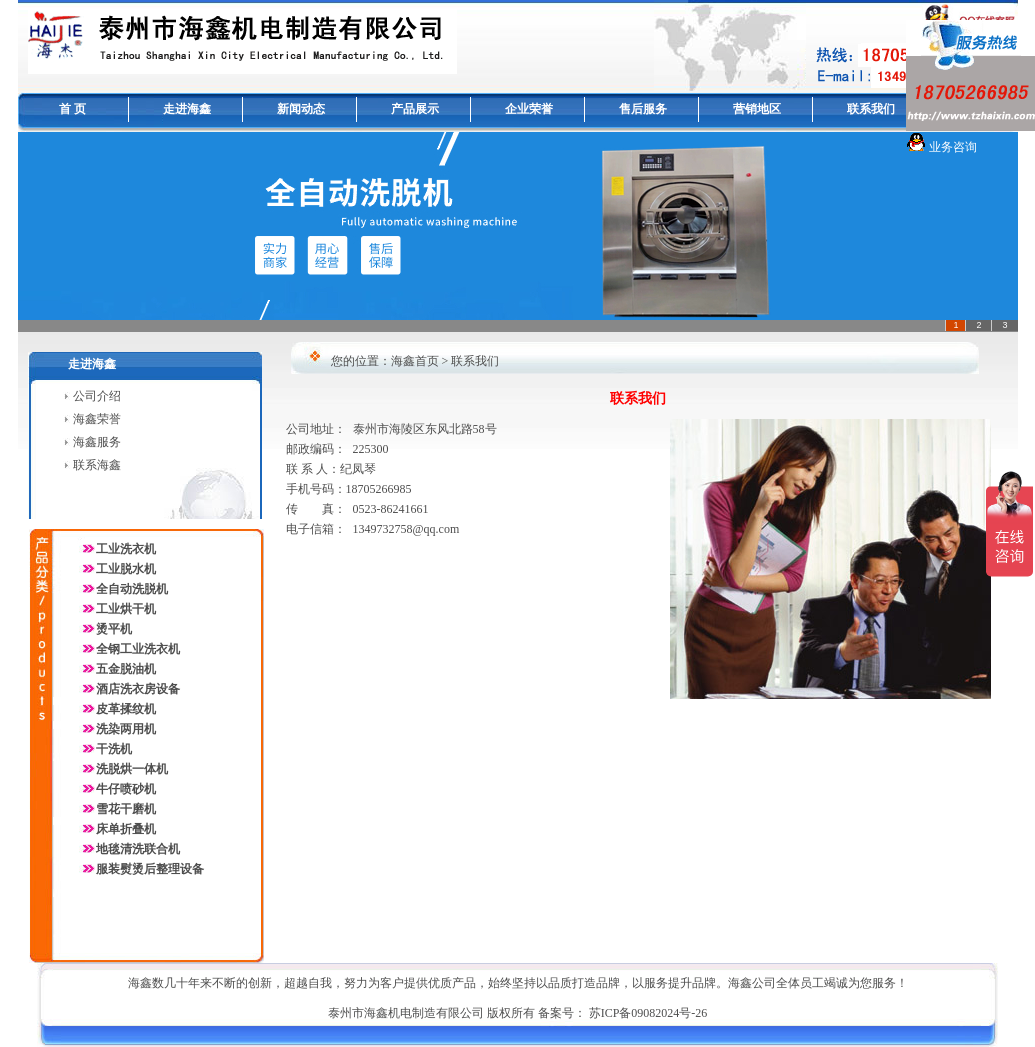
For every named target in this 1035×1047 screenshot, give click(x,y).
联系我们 (871, 109)
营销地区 (757, 109)
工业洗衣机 (117, 549)
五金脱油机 (126, 669)
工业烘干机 (126, 609)
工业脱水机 (126, 569)
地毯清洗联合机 (138, 849)
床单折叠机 (126, 829)
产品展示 (415, 109)
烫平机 (114, 629)
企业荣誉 (529, 109)
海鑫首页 (415, 361)
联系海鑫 (97, 465)
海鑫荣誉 (97, 419)
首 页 (72, 109)
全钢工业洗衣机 (138, 649)
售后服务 (643, 109)
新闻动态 (301, 109)
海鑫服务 (97, 442)
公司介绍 (97, 396)
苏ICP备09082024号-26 (648, 1013)
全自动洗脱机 (132, 589)
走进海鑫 (187, 109)
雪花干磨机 (126, 809)
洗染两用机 (126, 729)
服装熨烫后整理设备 (150, 869)
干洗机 (114, 749)
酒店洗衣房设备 (138, 689)
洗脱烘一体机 (132, 769)
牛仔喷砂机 (126, 789)
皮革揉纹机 (126, 709)
